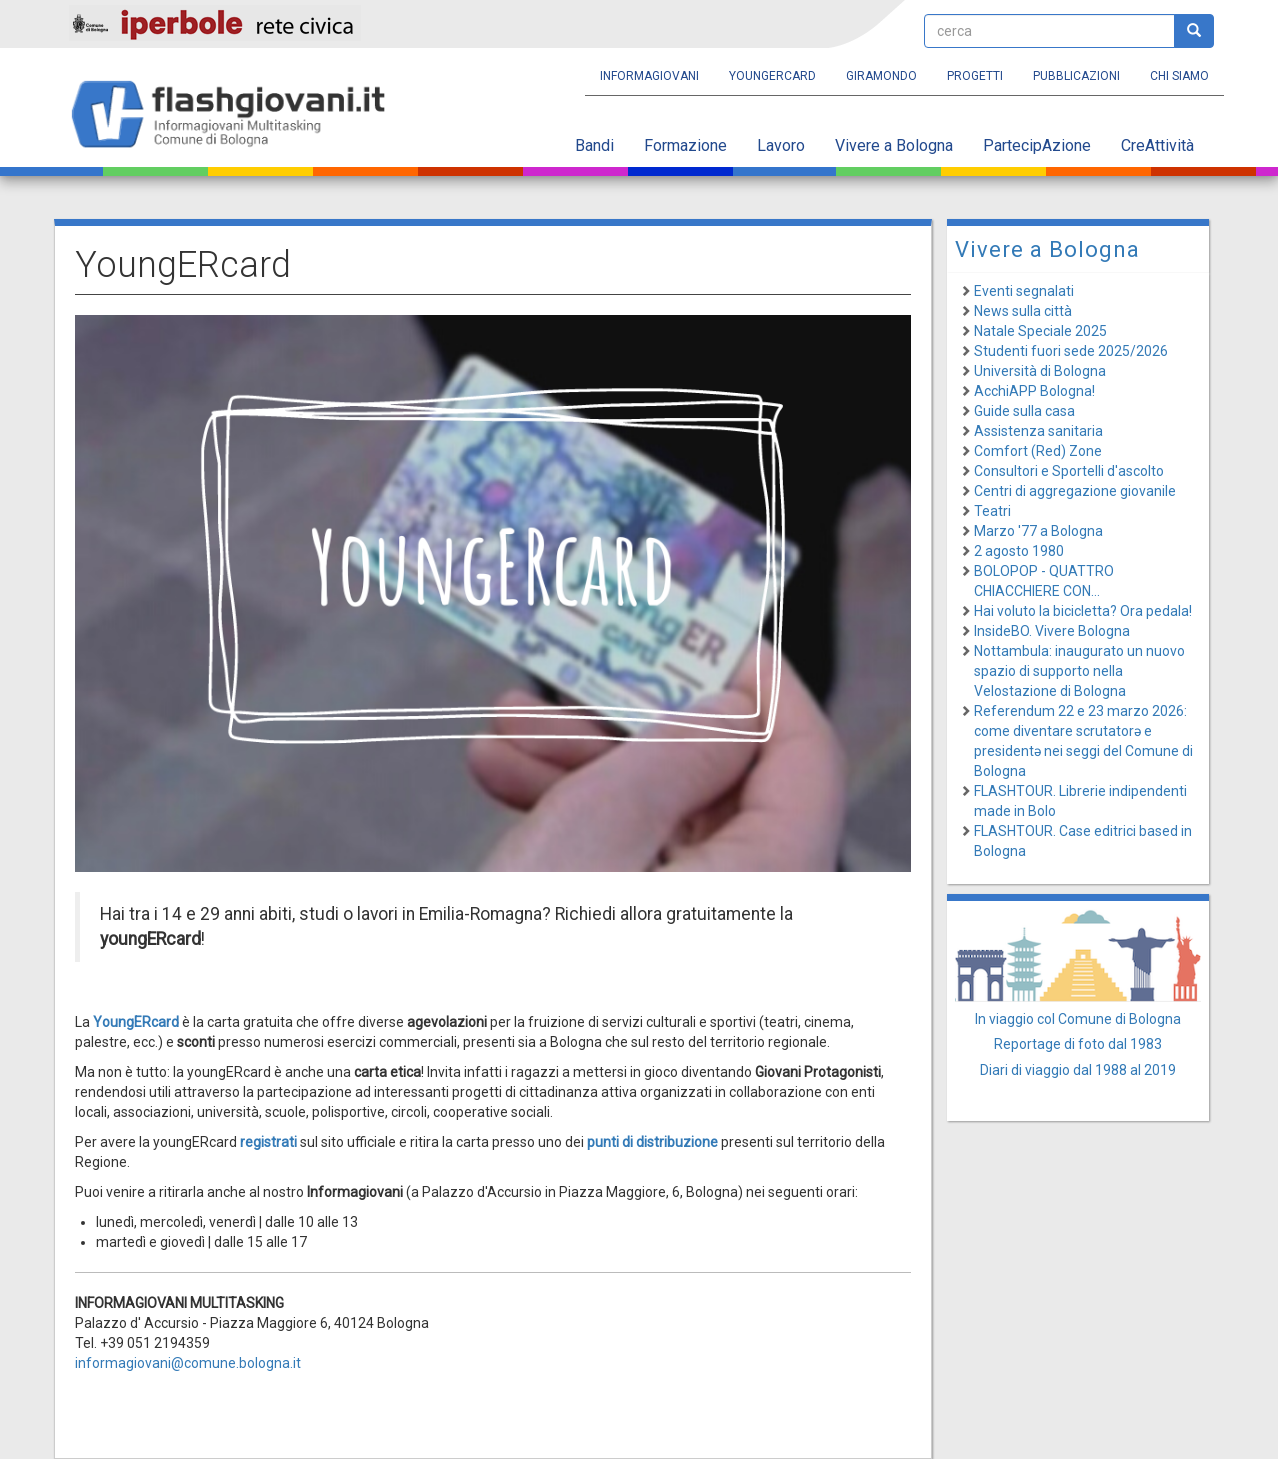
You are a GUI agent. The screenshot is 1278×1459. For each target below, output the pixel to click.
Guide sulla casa (1024, 411)
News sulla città (1023, 311)
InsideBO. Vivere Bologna (1052, 631)
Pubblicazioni (1076, 76)
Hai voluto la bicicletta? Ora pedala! (1083, 611)
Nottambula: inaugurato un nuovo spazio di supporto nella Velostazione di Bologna (1079, 671)
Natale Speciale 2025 (1040, 331)
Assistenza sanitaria (1038, 431)
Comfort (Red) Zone (1038, 451)
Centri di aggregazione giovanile (1075, 491)
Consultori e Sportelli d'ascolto (1069, 471)
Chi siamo (1179, 76)
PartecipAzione (1037, 145)
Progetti (975, 76)
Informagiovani (649, 76)
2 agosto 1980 (1019, 551)
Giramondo (881, 76)
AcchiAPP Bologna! (1034, 391)
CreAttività (1157, 145)
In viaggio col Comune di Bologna (1078, 1019)
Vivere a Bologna (894, 145)
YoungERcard (772, 76)
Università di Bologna (1040, 371)
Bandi (594, 145)
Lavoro (781, 145)
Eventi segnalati (1024, 291)
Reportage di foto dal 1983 (1078, 1044)
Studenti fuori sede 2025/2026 (1071, 351)
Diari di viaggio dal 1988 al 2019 (1078, 1070)
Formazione (685, 145)
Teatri (992, 511)
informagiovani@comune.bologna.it (188, 1363)
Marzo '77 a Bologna (1038, 531)
